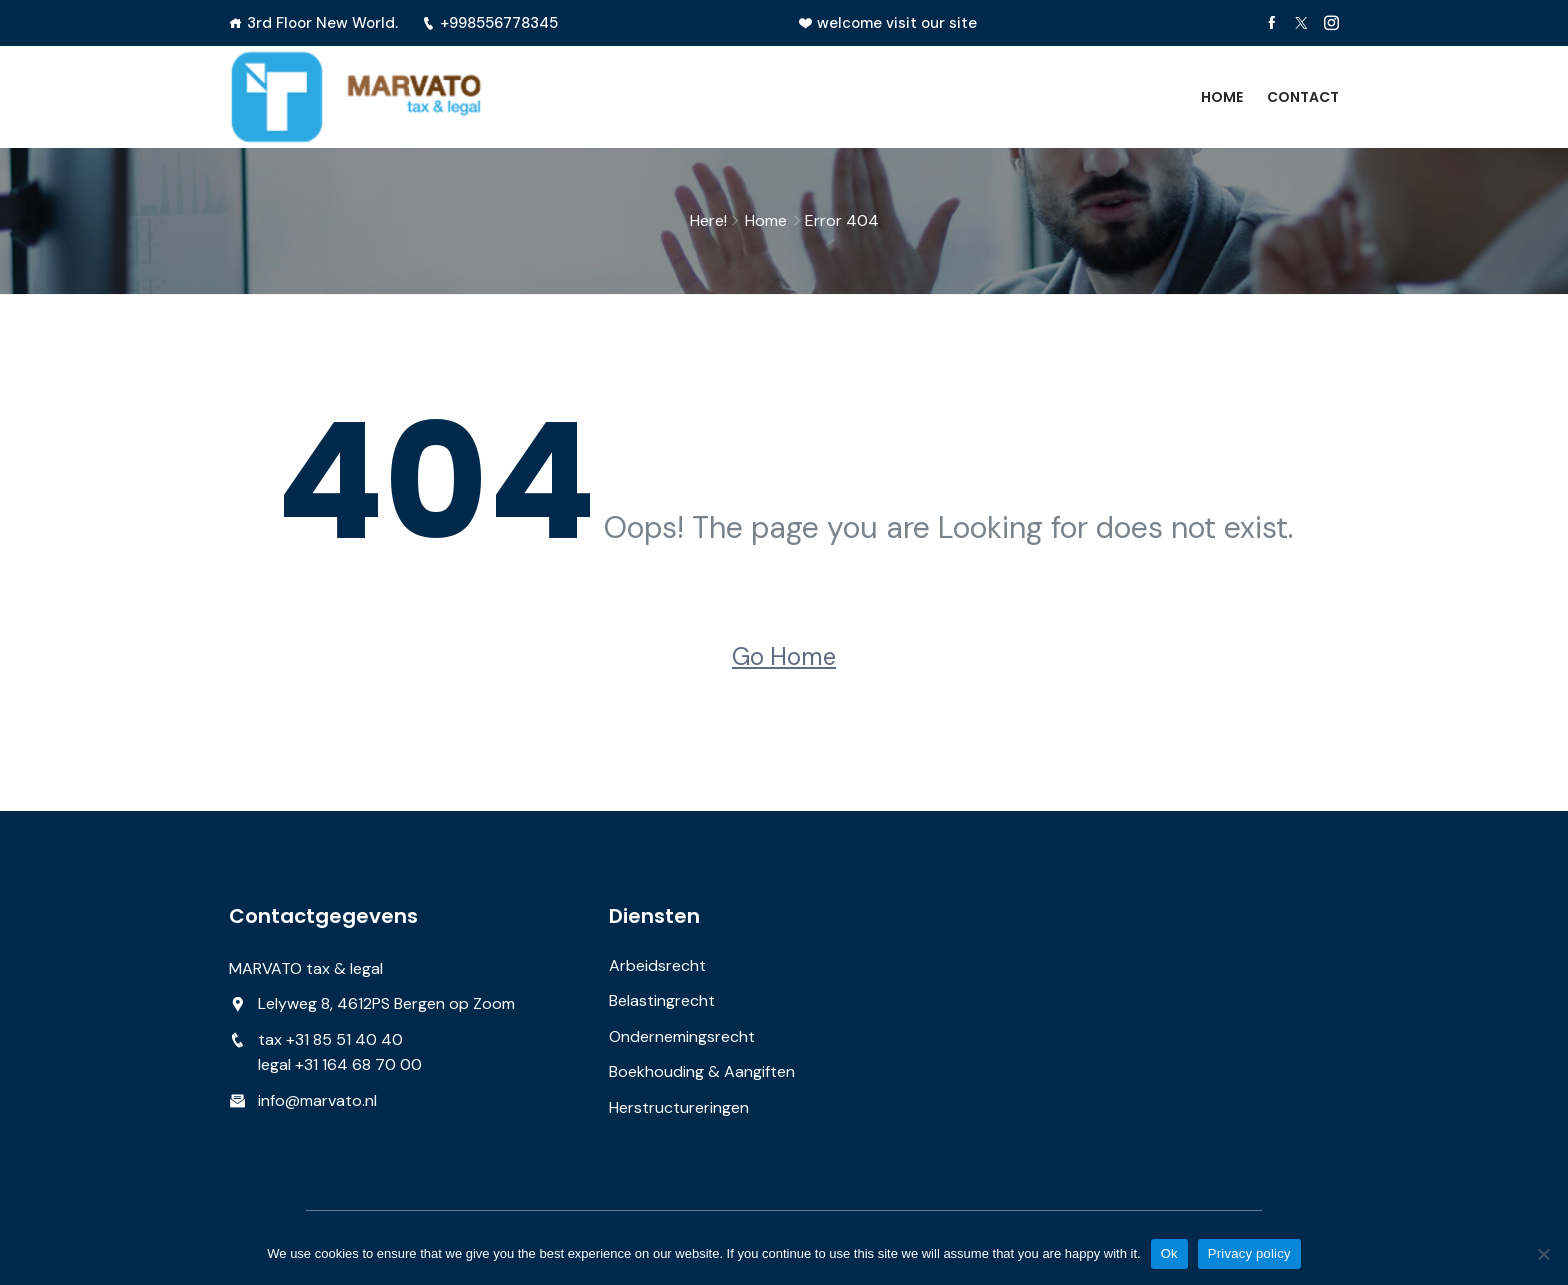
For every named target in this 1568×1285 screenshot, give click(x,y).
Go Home (784, 656)
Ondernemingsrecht (682, 1036)
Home (1222, 97)
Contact (1303, 97)
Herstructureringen (679, 1107)
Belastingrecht (662, 1000)
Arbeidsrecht (657, 965)
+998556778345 (490, 23)
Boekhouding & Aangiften (702, 1071)
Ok (1169, 1253)
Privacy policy (1249, 1253)
